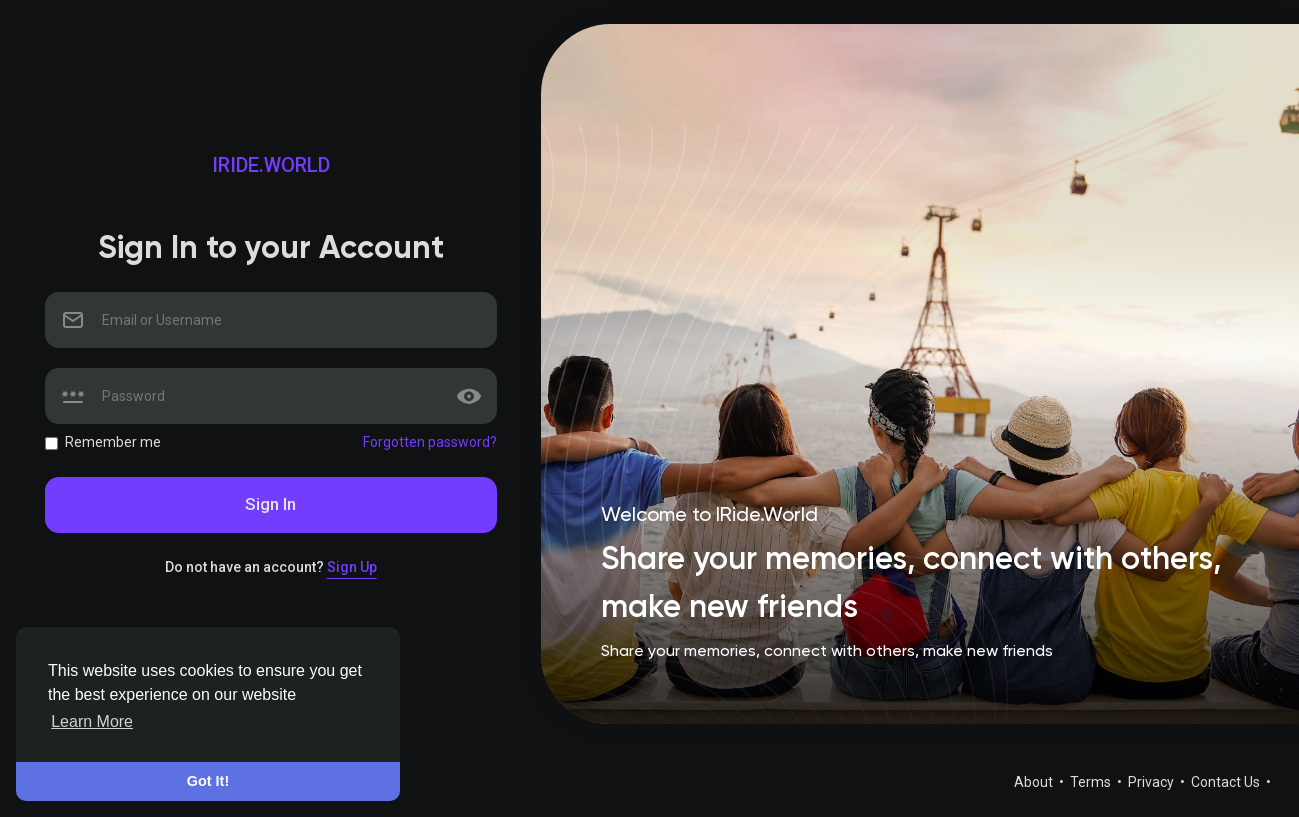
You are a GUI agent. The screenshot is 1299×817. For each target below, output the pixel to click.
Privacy (1152, 782)
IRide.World (271, 165)
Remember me (113, 442)
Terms (1092, 782)
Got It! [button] (208, 781)
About (1035, 782)
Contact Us (1227, 782)
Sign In (270, 504)
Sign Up (352, 567)
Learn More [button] (92, 721)
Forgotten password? (430, 442)
